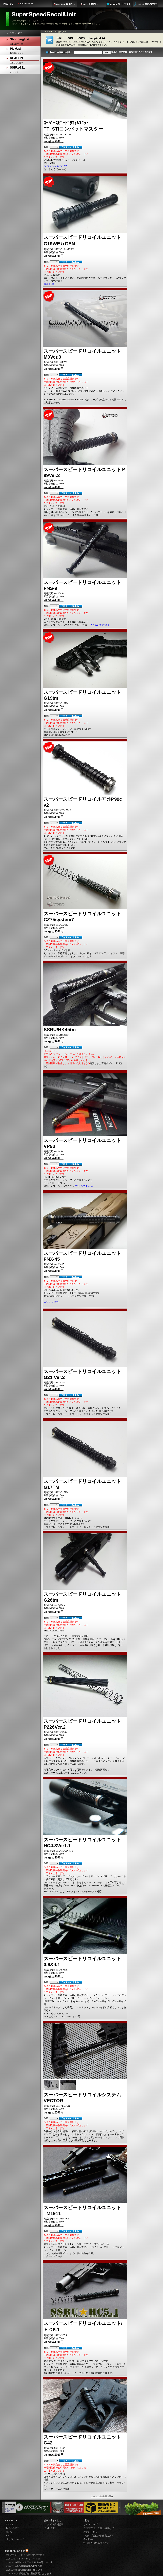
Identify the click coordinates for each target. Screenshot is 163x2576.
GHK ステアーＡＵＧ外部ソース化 (29, 2562)
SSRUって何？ (25, 59)
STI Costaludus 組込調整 (24, 2570)
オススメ (25, 69)
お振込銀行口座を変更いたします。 (30, 2573)
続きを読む (49, 284)
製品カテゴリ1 (64, 4)
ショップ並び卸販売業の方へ (98, 2535)
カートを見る (118, 4)
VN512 (9, 2524)
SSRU (9, 2532)
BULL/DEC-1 (12, 2528)
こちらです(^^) (51, 1301)
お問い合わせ (145, 4)
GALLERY (50, 2528)
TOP (44, 31)
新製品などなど (25, 50)
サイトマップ (90, 2524)
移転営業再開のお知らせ (24, 2566)
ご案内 (91, 4)
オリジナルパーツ (15, 2539)
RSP (8, 2535)
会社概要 (88, 2539)
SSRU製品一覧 (25, 41)
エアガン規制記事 (54, 2524)
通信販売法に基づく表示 (96, 2543)
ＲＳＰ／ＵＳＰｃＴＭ (23, 2558)
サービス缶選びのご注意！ (25, 2555)
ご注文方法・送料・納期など (98, 2528)
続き (100, 625)
